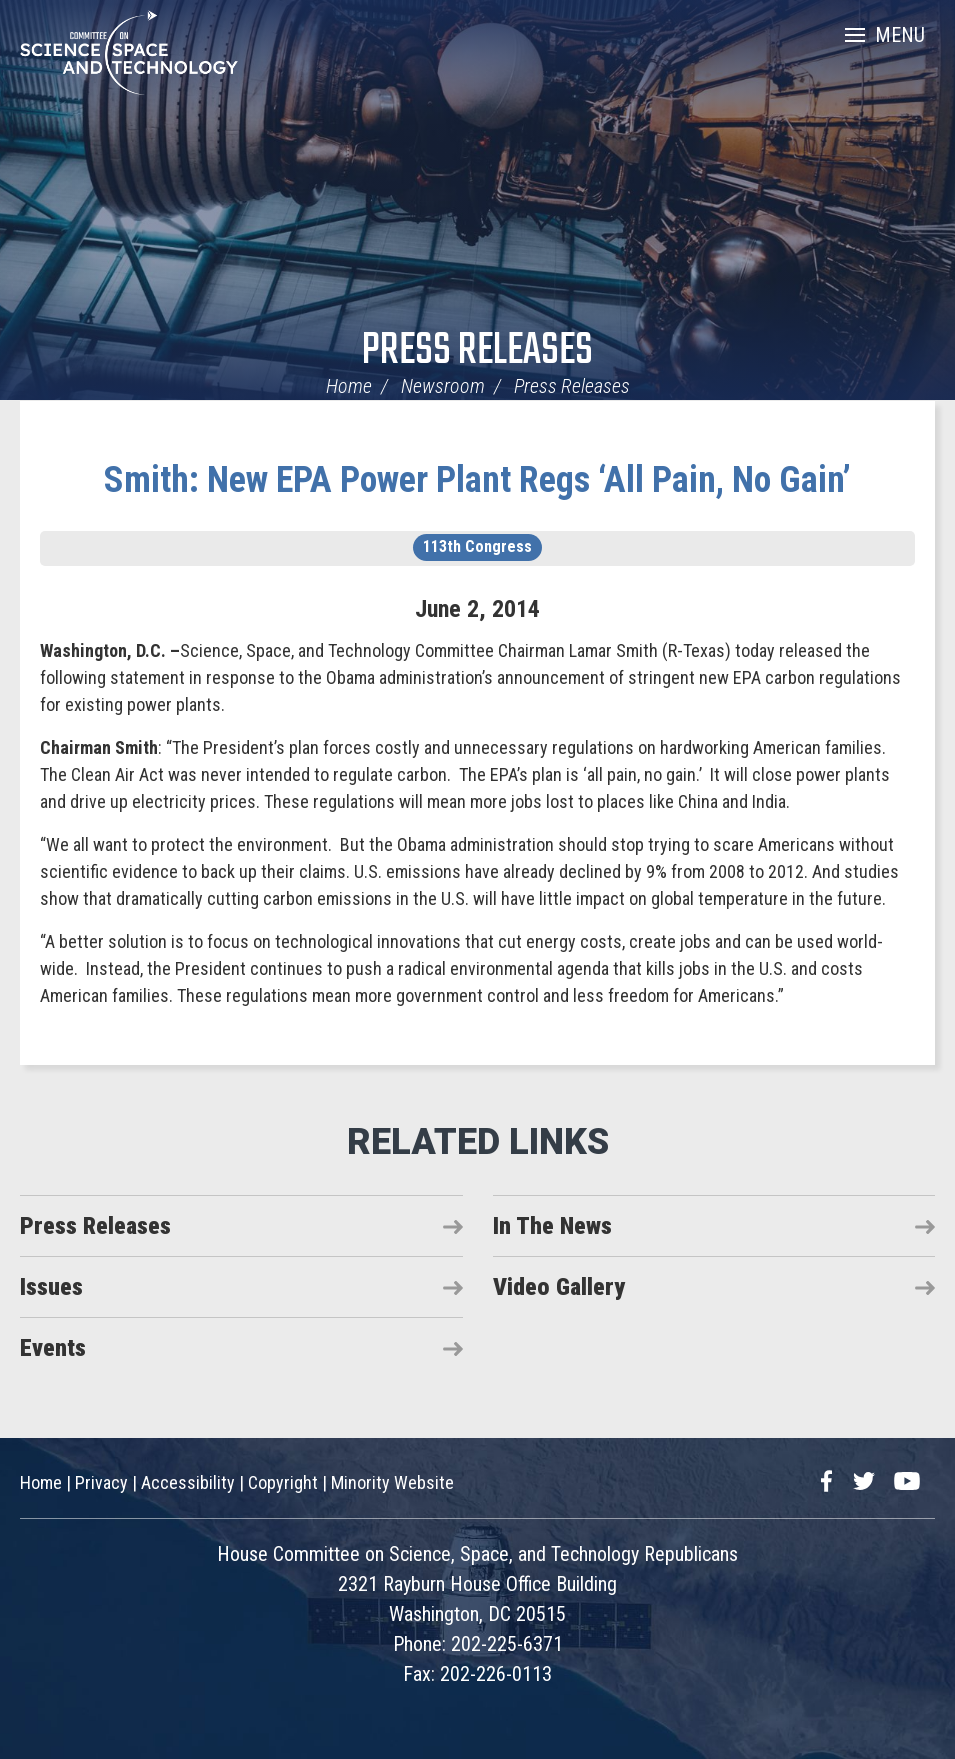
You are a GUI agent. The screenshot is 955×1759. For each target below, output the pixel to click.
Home (349, 386)
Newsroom (443, 386)
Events (53, 1348)
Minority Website (392, 1482)
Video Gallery (559, 1287)
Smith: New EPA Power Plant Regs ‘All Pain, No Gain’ (477, 480)
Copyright (283, 1482)
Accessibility (188, 1482)
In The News (552, 1226)
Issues (51, 1287)
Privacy (101, 1482)
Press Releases (477, 351)
